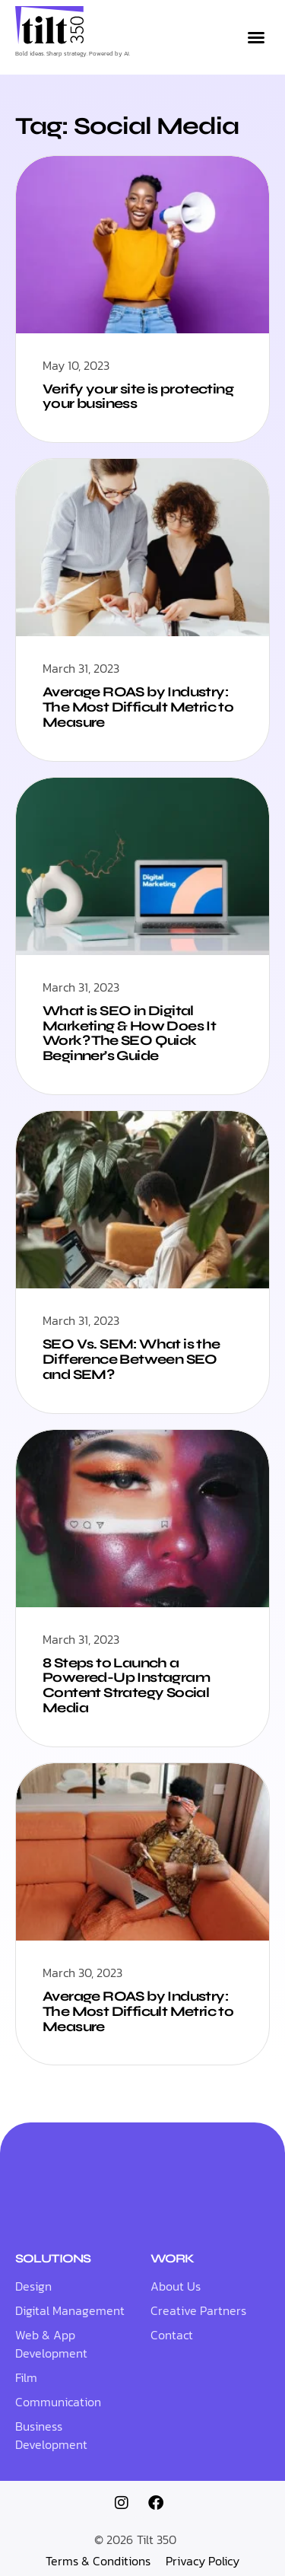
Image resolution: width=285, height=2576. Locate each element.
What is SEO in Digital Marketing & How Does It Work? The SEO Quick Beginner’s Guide (129, 1033)
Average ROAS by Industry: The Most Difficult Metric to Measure (138, 707)
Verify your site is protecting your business (138, 396)
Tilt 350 (156, 2539)
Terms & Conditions (98, 2560)
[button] (256, 37)
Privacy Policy (202, 2560)
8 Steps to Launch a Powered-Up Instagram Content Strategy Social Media (126, 1685)
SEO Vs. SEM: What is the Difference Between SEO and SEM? (131, 1359)
